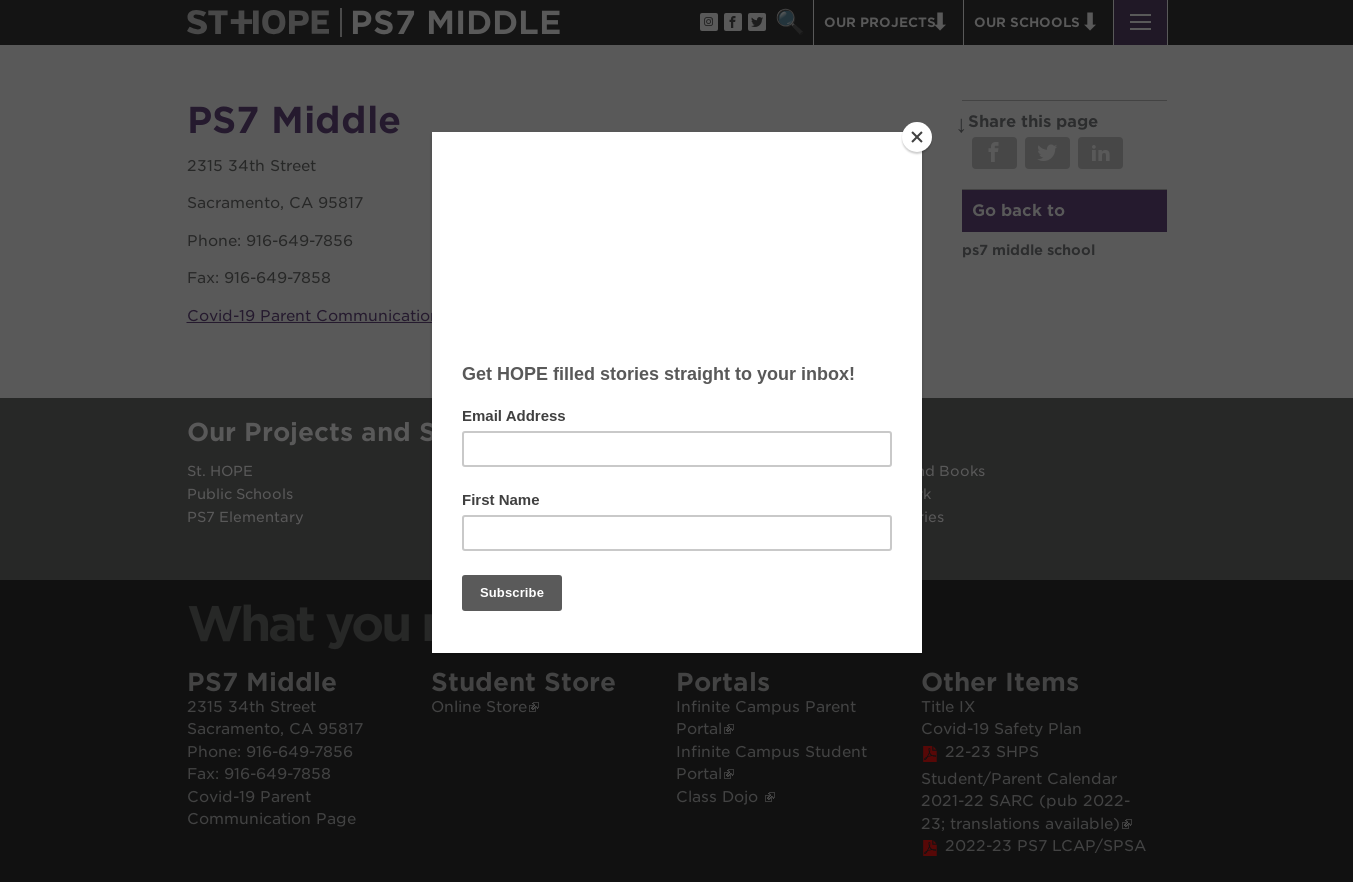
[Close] (917, 137)
